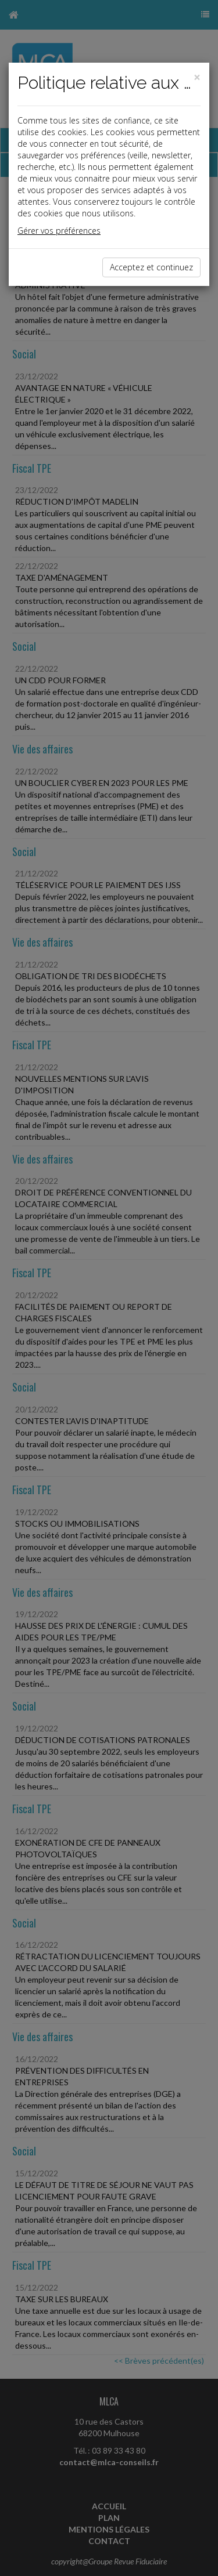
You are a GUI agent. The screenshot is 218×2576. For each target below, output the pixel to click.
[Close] (197, 77)
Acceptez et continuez (151, 267)
